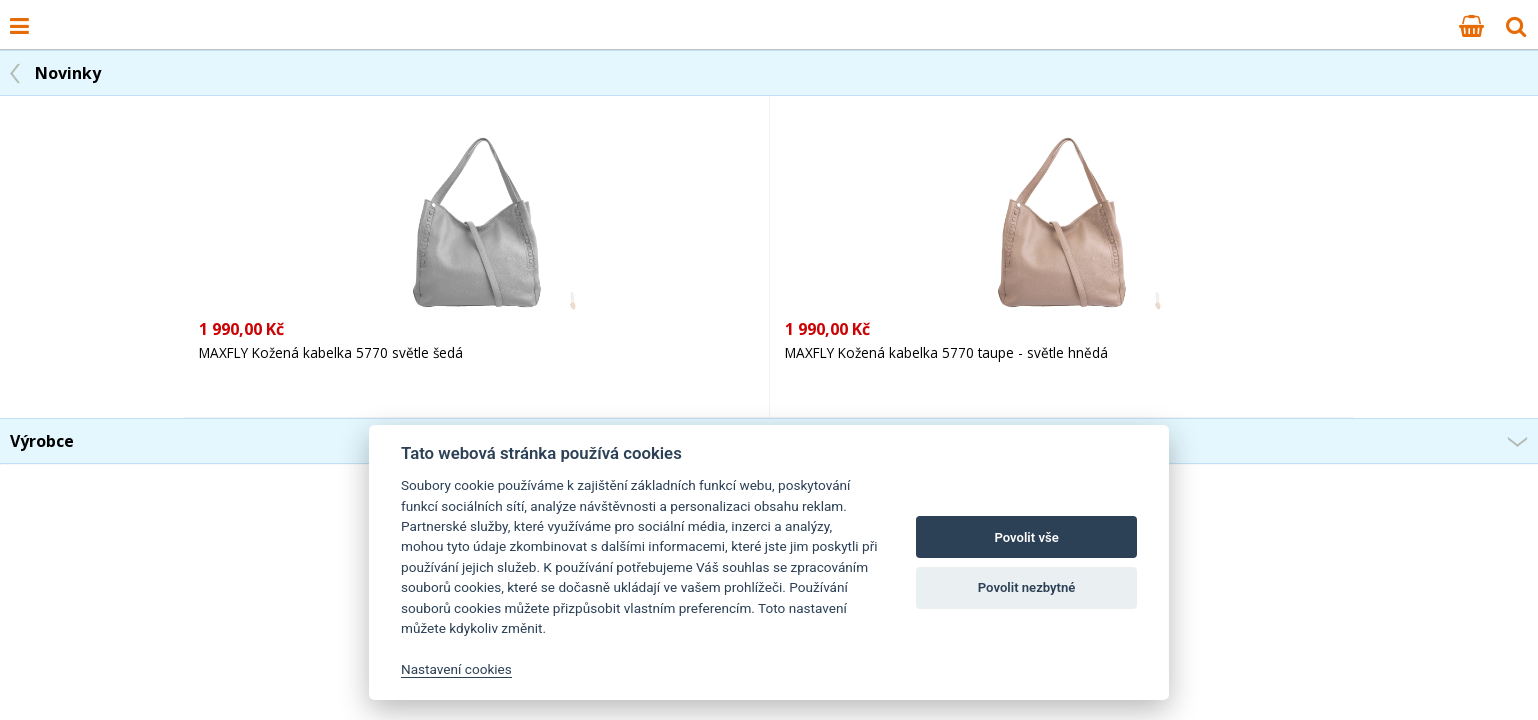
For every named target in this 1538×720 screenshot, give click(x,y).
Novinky (68, 73)
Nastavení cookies (456, 669)
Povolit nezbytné (1027, 587)
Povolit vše (1026, 537)
